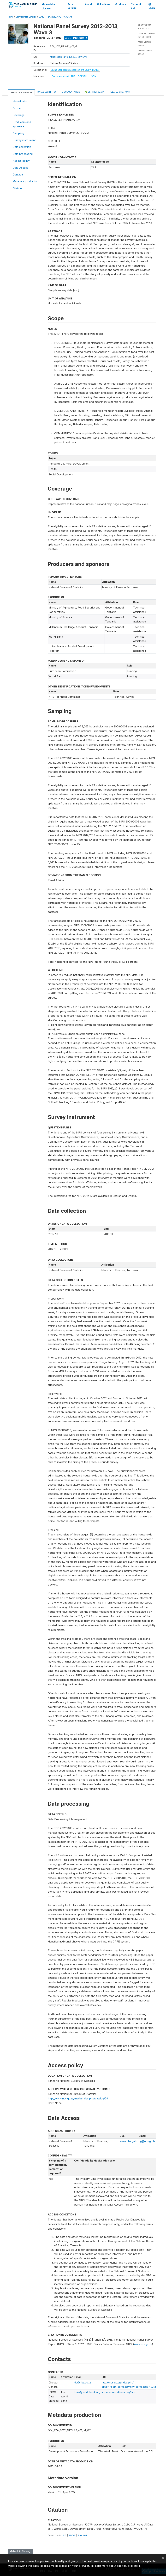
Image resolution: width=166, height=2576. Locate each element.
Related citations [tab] (120, 92)
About (88, 4)
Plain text (82, 2535)
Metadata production (25, 181)
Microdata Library (48, 6)
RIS (64, 2535)
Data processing (23, 153)
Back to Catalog (20, 2551)
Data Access (20, 167)
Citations (120, 4)
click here (134, 2565)
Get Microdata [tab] (94, 91)
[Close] (163, 2558)
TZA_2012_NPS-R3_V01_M (59, 17)
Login (151, 6)
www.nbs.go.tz (129, 2141)
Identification (20, 101)
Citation (17, 188)
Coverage (18, 115)
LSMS (41, 17)
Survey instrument (24, 140)
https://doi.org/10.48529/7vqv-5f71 (68, 56)
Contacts (18, 174)
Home (10, 17)
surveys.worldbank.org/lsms (118, 2392)
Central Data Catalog (26, 17)
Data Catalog (71, 6)
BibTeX (72, 2535)
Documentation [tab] (71, 92)
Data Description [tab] (47, 92)
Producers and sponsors (22, 124)
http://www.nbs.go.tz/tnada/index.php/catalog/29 (78, 2098)
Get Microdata (76, 38)
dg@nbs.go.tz (147, 2141)
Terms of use (136, 6)
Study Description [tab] (21, 92)
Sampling (18, 133)
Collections (103, 4)
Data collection (22, 147)
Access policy (21, 160)
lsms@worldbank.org (87, 2392)
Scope (17, 108)
